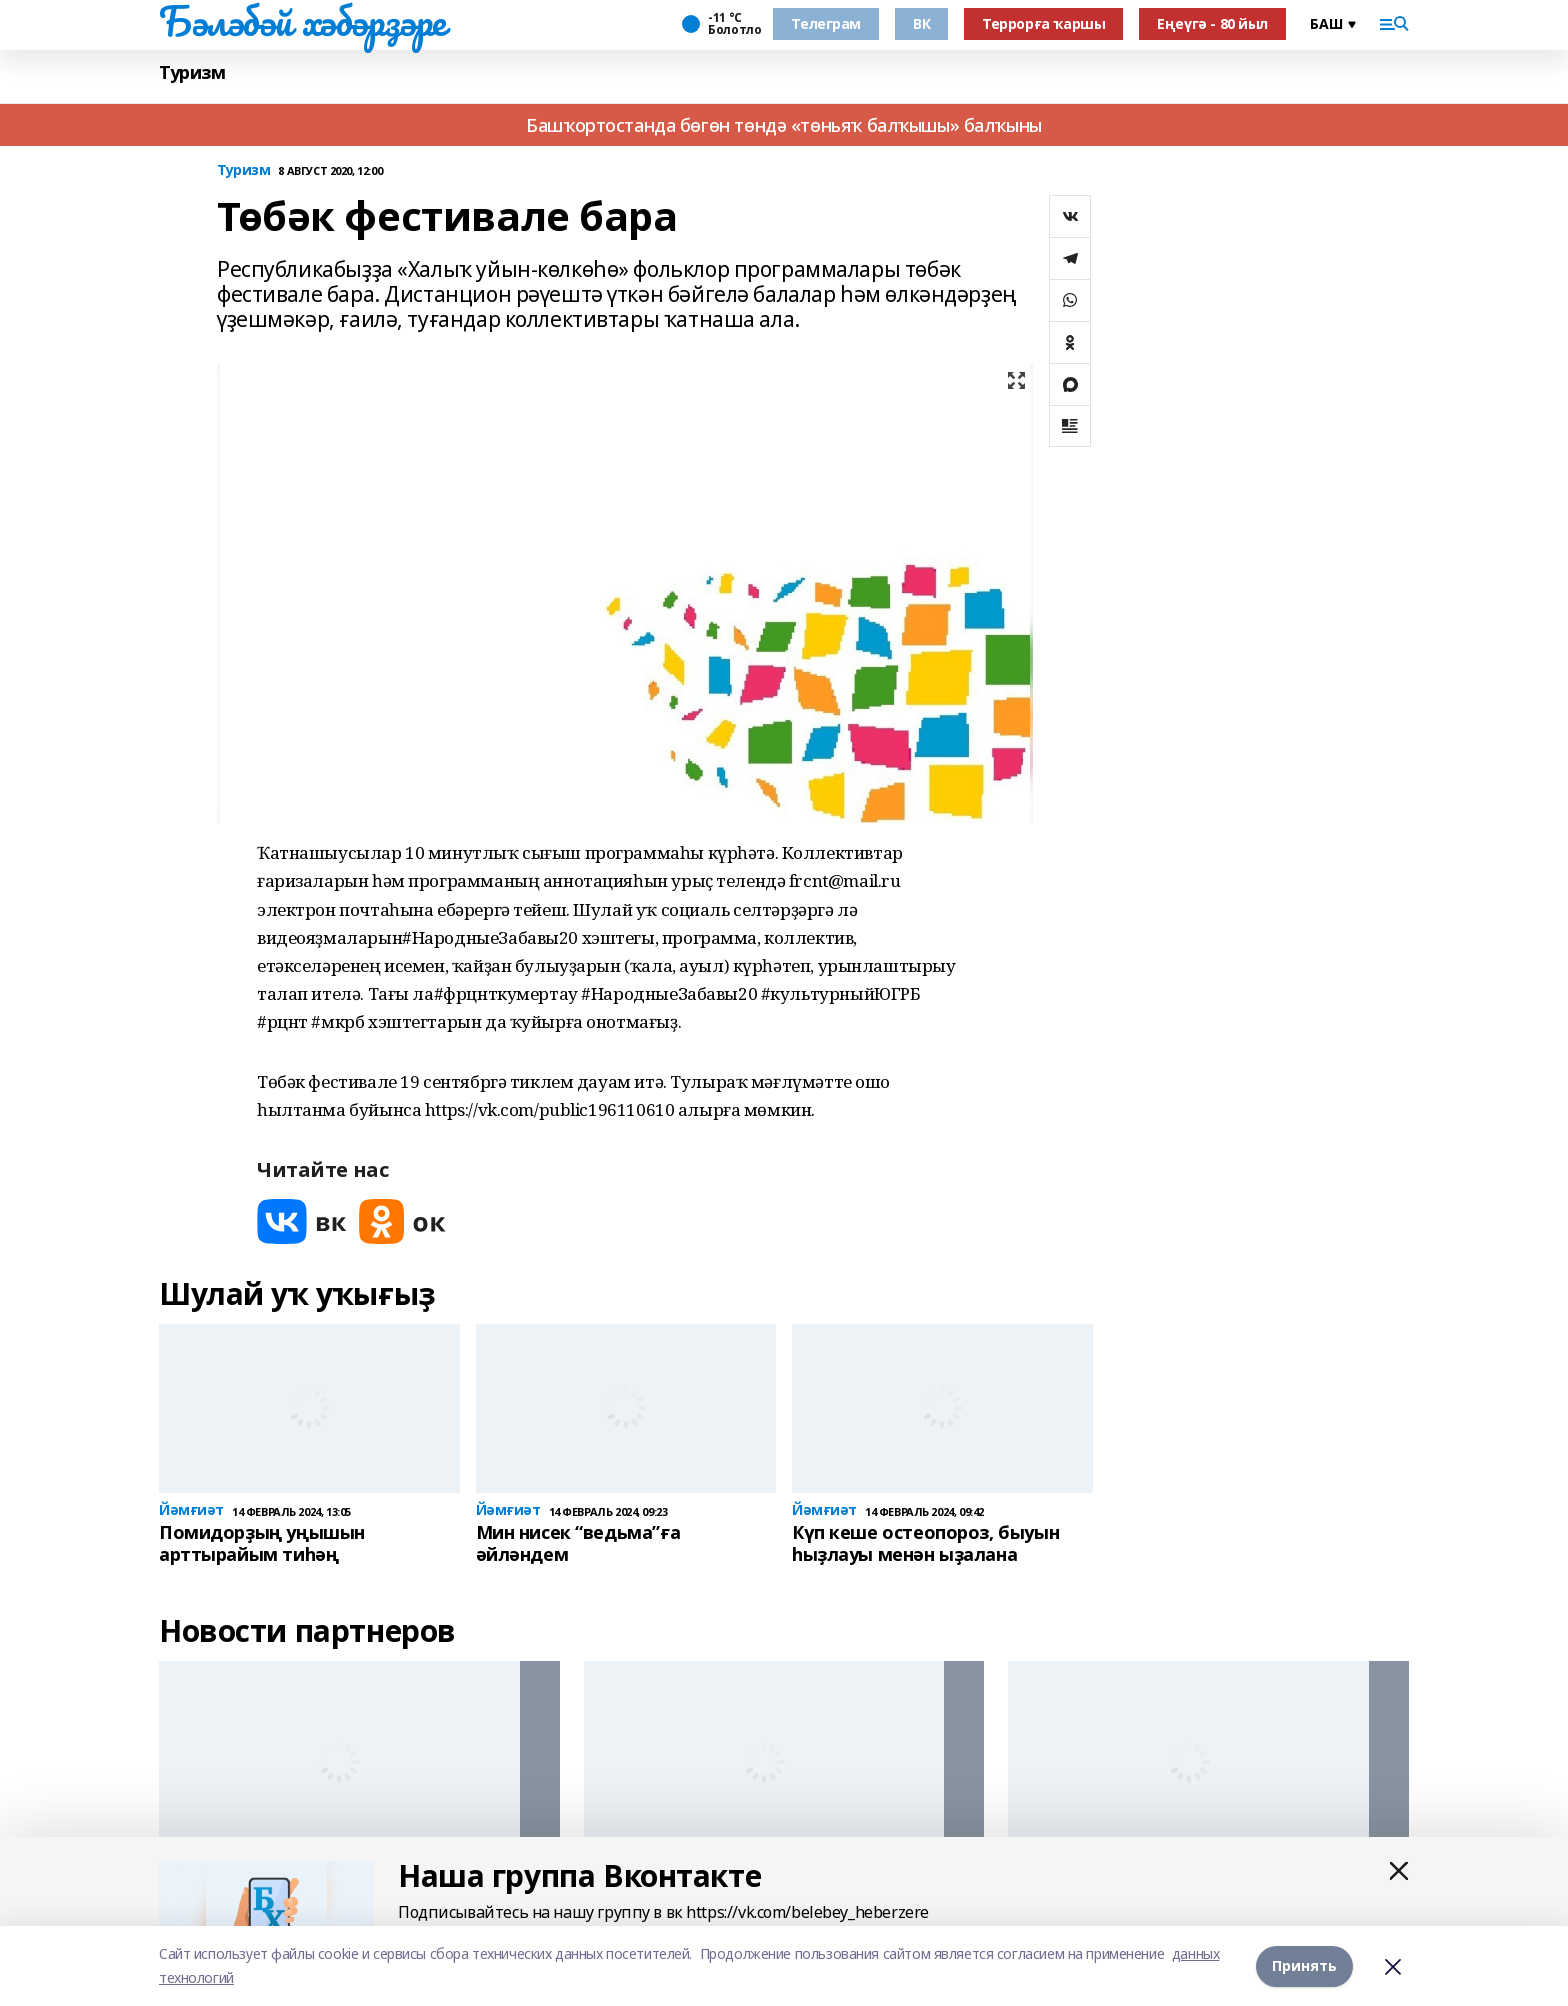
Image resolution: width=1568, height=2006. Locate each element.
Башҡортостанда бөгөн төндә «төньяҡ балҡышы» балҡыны (784, 125)
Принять (1304, 1965)
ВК (921, 23)
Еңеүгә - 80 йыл (1212, 23)
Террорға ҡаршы (1043, 23)
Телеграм (826, 23)
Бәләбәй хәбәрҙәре (302, 21)
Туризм (192, 72)
